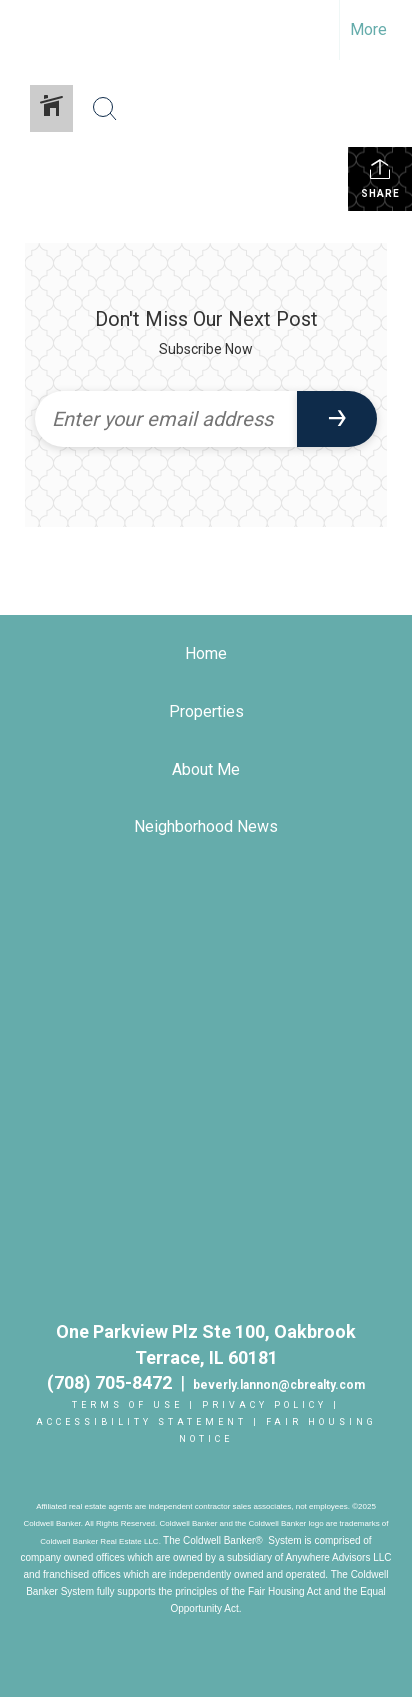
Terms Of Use (127, 1405)
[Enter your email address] (166, 419)
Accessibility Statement (141, 1422)
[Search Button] (105, 109)
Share (380, 178)
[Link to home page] (33, 30)
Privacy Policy (264, 1405)
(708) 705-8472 (113, 1382)
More (368, 29)
